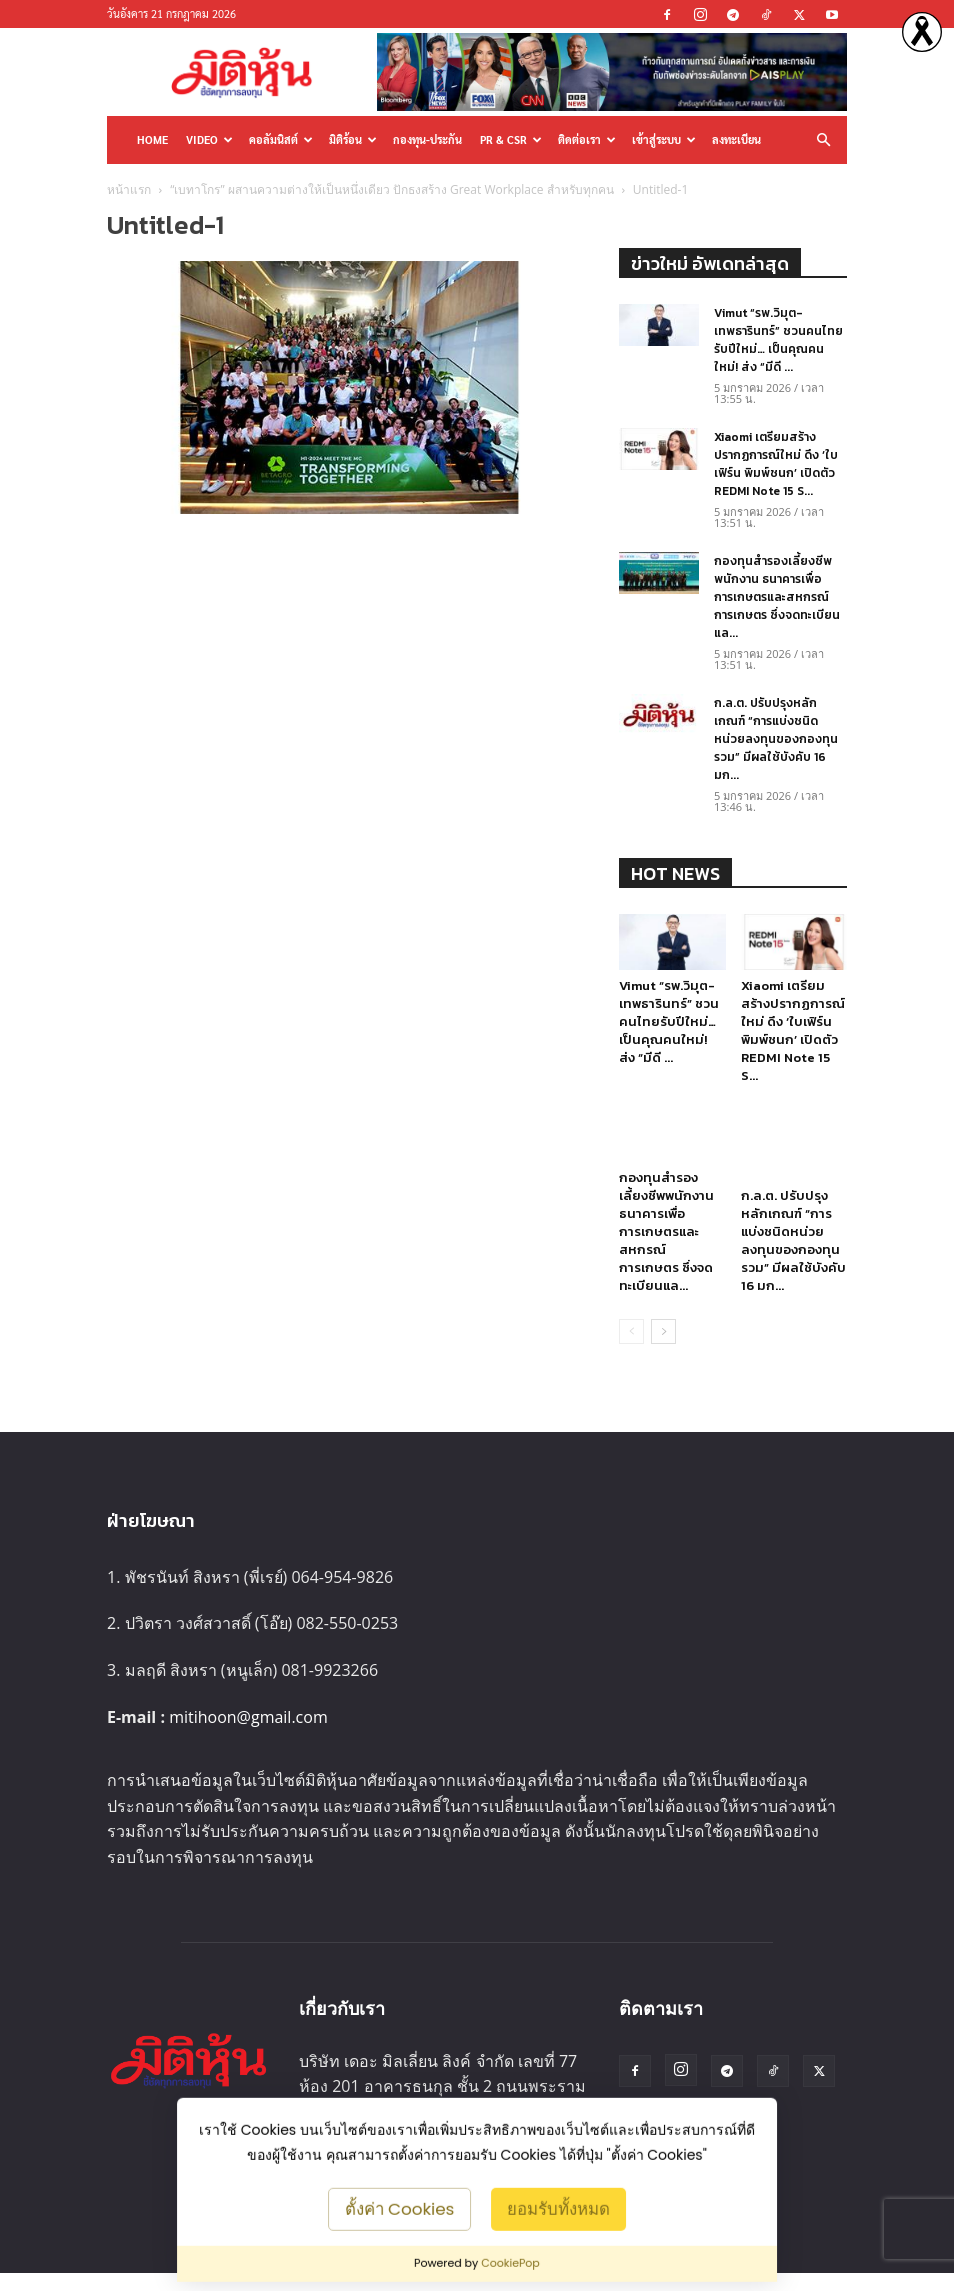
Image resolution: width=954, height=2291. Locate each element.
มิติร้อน (353, 139)
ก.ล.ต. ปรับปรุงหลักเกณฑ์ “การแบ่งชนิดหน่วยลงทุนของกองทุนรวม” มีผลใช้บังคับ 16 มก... (776, 739)
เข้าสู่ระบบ (664, 139)
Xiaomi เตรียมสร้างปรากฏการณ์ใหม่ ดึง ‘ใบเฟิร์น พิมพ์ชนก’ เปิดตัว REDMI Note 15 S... (776, 464)
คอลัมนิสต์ (281, 139)
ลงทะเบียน (736, 139)
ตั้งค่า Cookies (400, 2208)
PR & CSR (511, 139)
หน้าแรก (129, 189)
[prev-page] (631, 1348)
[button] (823, 139)
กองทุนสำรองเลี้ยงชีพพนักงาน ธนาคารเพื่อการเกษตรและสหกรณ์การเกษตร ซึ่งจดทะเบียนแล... (777, 597)
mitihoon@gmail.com (248, 1734)
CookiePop (510, 2263)
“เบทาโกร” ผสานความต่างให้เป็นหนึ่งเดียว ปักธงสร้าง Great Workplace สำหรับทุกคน (391, 189)
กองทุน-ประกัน (427, 139)
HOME (152, 139)
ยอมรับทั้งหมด (558, 2208)
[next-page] (663, 1348)
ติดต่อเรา (587, 139)
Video (209, 139)
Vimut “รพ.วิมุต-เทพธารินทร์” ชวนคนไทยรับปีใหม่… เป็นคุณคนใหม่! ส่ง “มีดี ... (778, 340)
